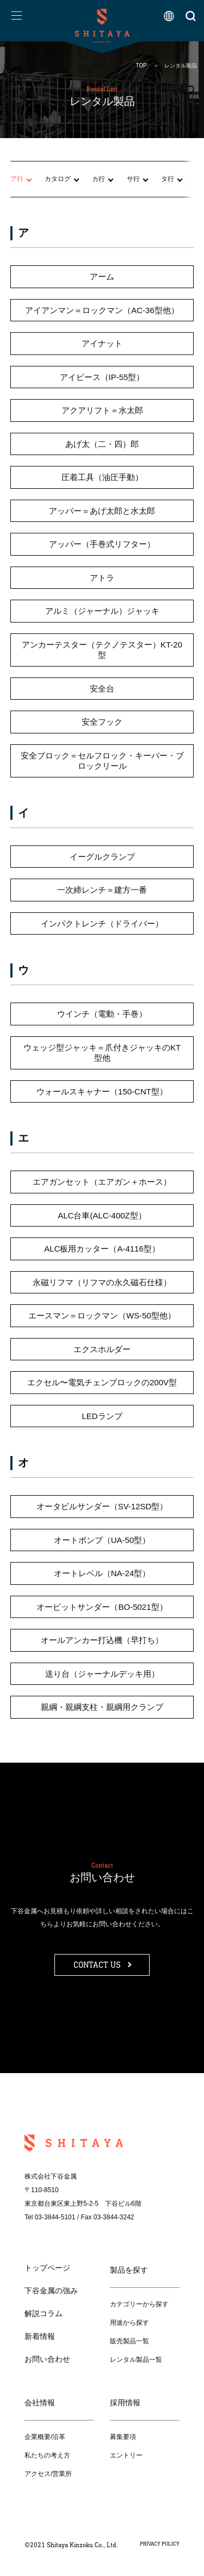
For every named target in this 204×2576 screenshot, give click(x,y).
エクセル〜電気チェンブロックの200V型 (102, 1382)
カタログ (58, 179)
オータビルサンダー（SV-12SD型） (102, 1506)
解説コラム (43, 2313)
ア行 (16, 179)
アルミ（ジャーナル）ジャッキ (102, 611)
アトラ (102, 577)
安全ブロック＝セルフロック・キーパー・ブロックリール (102, 761)
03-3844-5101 (55, 2217)
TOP (140, 66)
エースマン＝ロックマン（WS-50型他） (102, 1316)
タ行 (167, 179)
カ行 (98, 179)
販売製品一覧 (129, 2341)
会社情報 (39, 2402)
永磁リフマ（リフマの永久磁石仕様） (102, 1282)
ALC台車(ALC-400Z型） (102, 1215)
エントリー (126, 2455)
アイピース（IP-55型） (102, 377)
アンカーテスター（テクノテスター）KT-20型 (102, 650)
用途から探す (129, 2322)
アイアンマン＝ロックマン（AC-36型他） (102, 310)
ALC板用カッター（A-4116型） (102, 1249)
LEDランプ (102, 1416)
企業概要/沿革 (44, 2437)
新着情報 (39, 2336)
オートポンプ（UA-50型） (102, 1540)
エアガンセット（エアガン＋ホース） (102, 1182)
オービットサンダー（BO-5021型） (101, 1606)
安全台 (102, 688)
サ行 (133, 179)
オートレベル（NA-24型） (102, 1573)
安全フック (102, 722)
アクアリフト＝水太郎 (102, 410)
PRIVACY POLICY (160, 2544)
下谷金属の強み (51, 2290)
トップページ (47, 2267)
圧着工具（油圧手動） (102, 477)
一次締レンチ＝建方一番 (102, 890)
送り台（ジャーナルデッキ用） (102, 1673)
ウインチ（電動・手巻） (102, 1014)
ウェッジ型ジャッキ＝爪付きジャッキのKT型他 (102, 1053)
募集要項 (123, 2437)
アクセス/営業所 (48, 2474)
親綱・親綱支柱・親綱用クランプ (102, 1707)
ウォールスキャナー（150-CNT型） (102, 1091)
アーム (102, 277)
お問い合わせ (47, 2359)
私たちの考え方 (47, 2455)
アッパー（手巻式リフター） (102, 544)
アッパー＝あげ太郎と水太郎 (102, 510)
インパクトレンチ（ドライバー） (102, 923)
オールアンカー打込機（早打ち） (102, 1640)
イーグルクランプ (102, 856)
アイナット (102, 344)
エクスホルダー (102, 1349)
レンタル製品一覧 (136, 2359)
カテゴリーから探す (139, 2304)
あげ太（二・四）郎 (102, 444)
